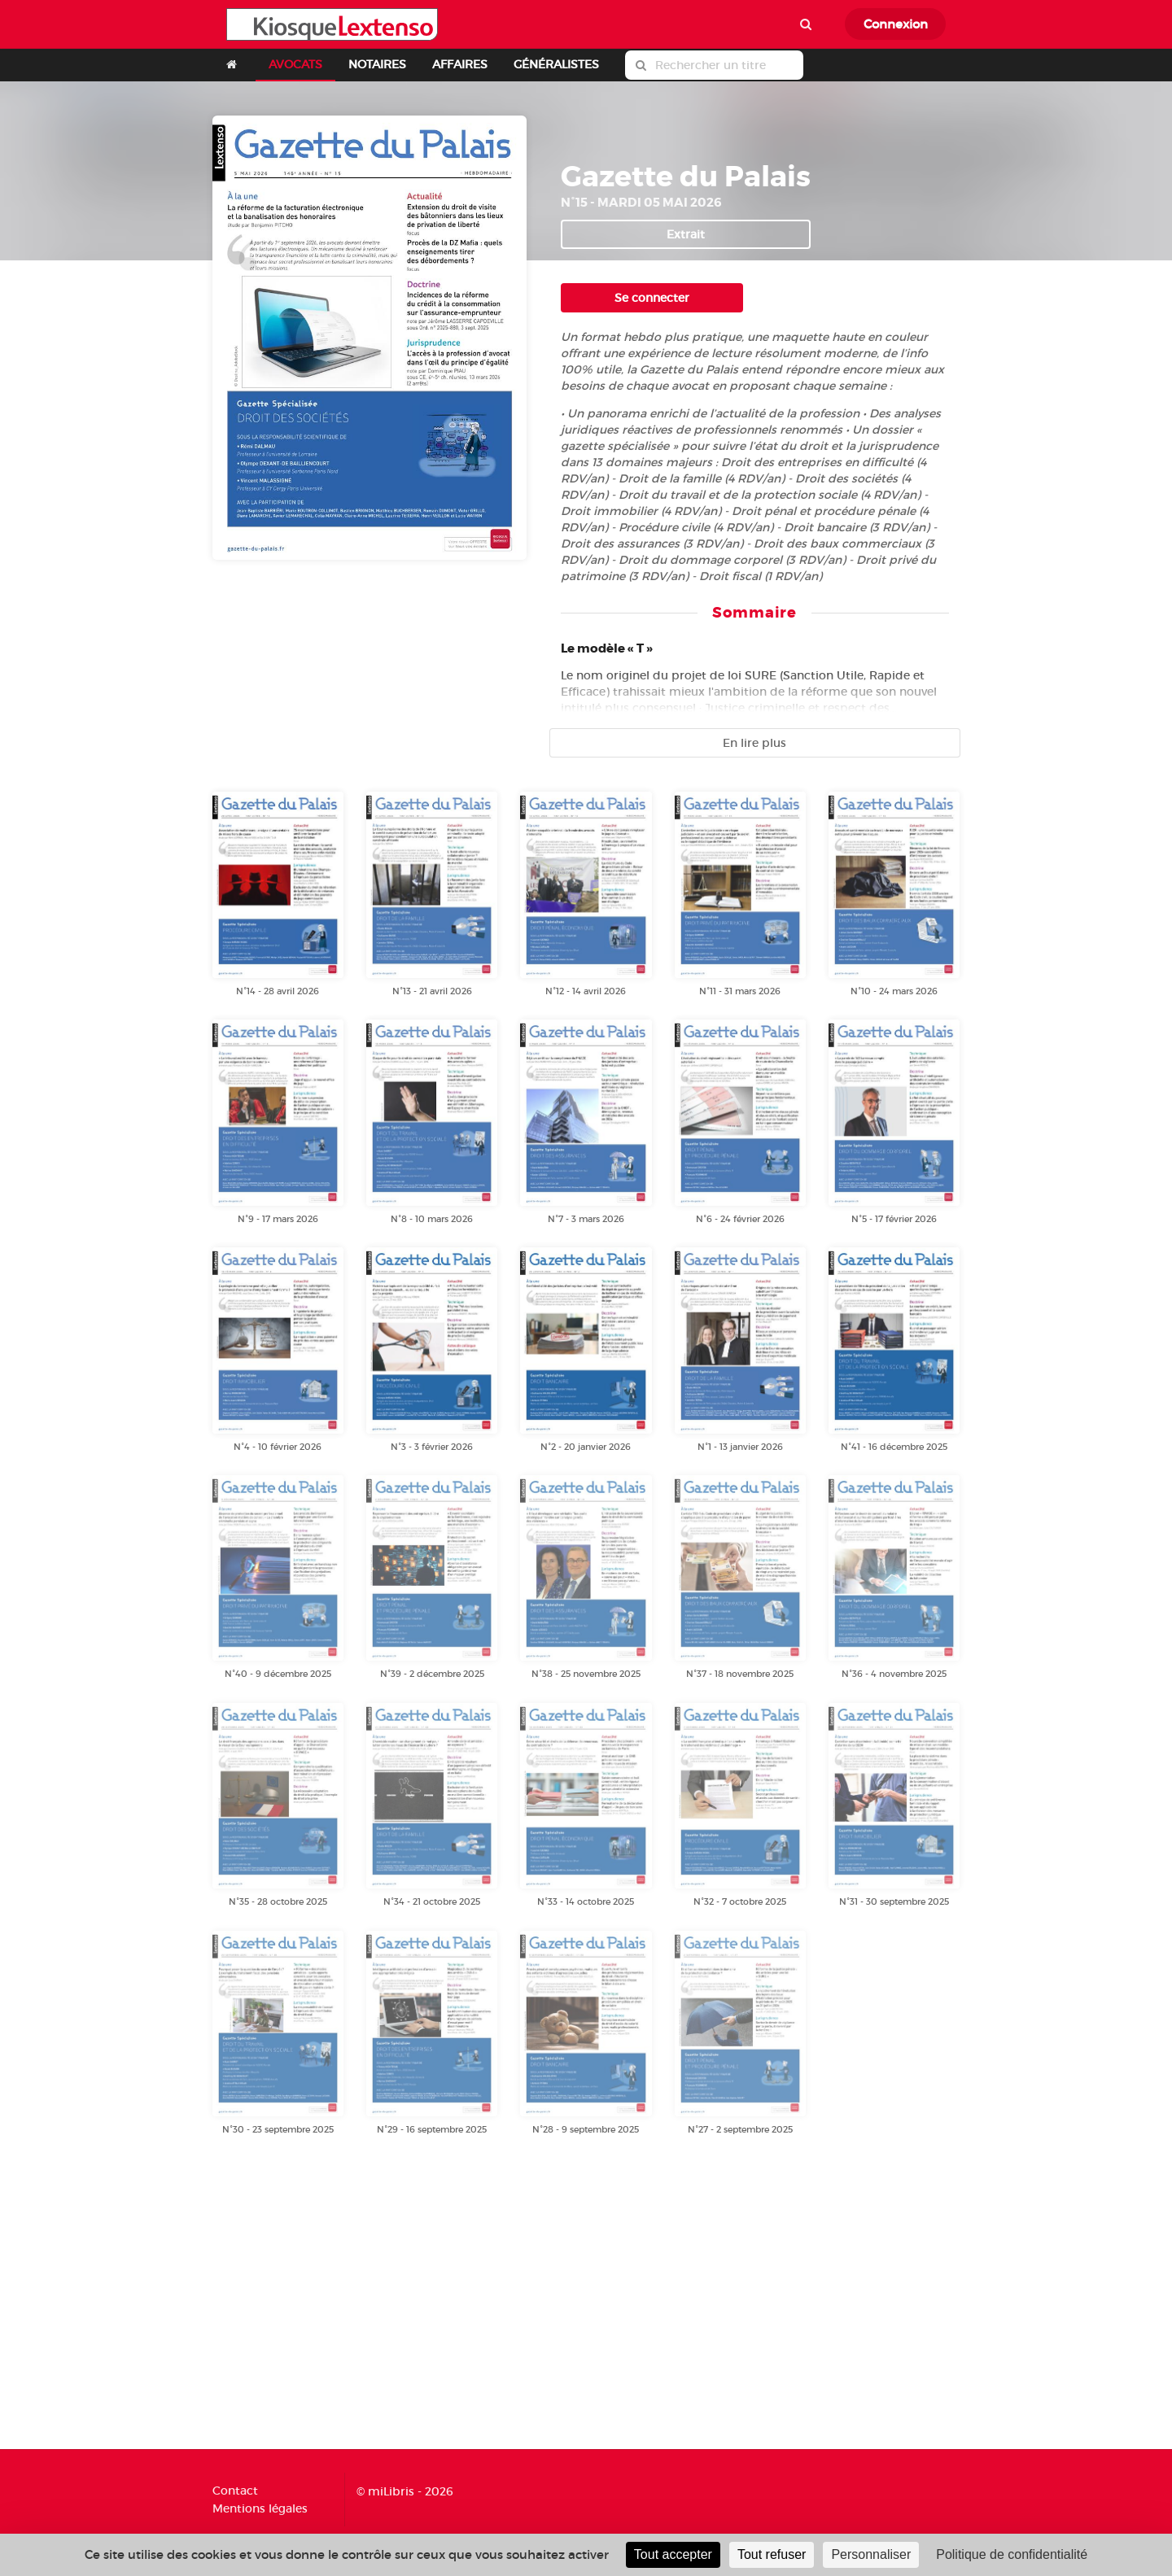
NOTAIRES (377, 64)
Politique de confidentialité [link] (1011, 2554)
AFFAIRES (460, 64)
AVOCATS (295, 64)
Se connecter (651, 297)
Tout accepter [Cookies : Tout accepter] (673, 2554)
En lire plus (754, 743)
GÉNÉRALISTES (556, 64)
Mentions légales (260, 2508)
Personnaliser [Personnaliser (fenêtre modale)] (871, 2554)
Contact (235, 2491)
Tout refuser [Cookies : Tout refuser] (771, 2554)
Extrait (686, 234)
